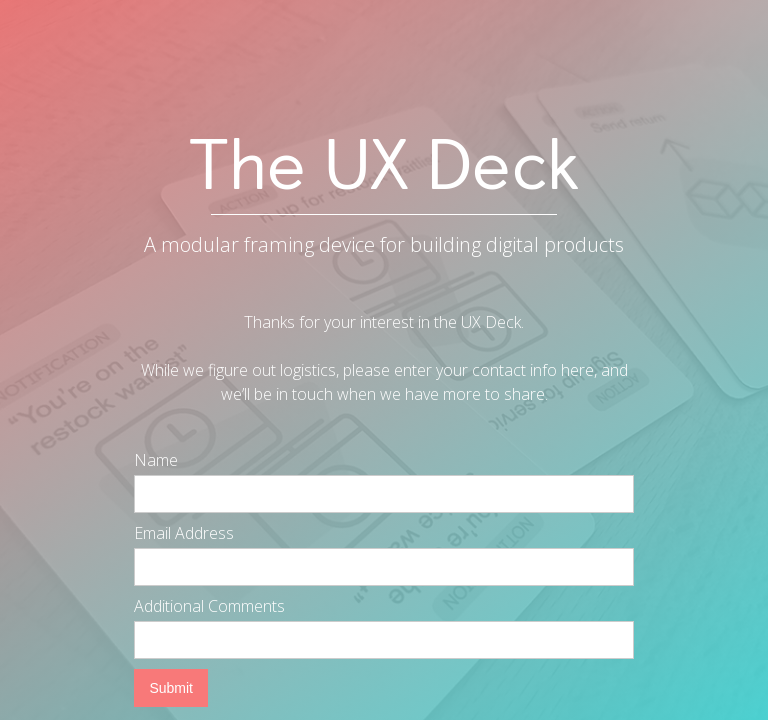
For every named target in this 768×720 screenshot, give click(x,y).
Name (156, 460)
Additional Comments (209, 606)
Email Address (184, 533)
